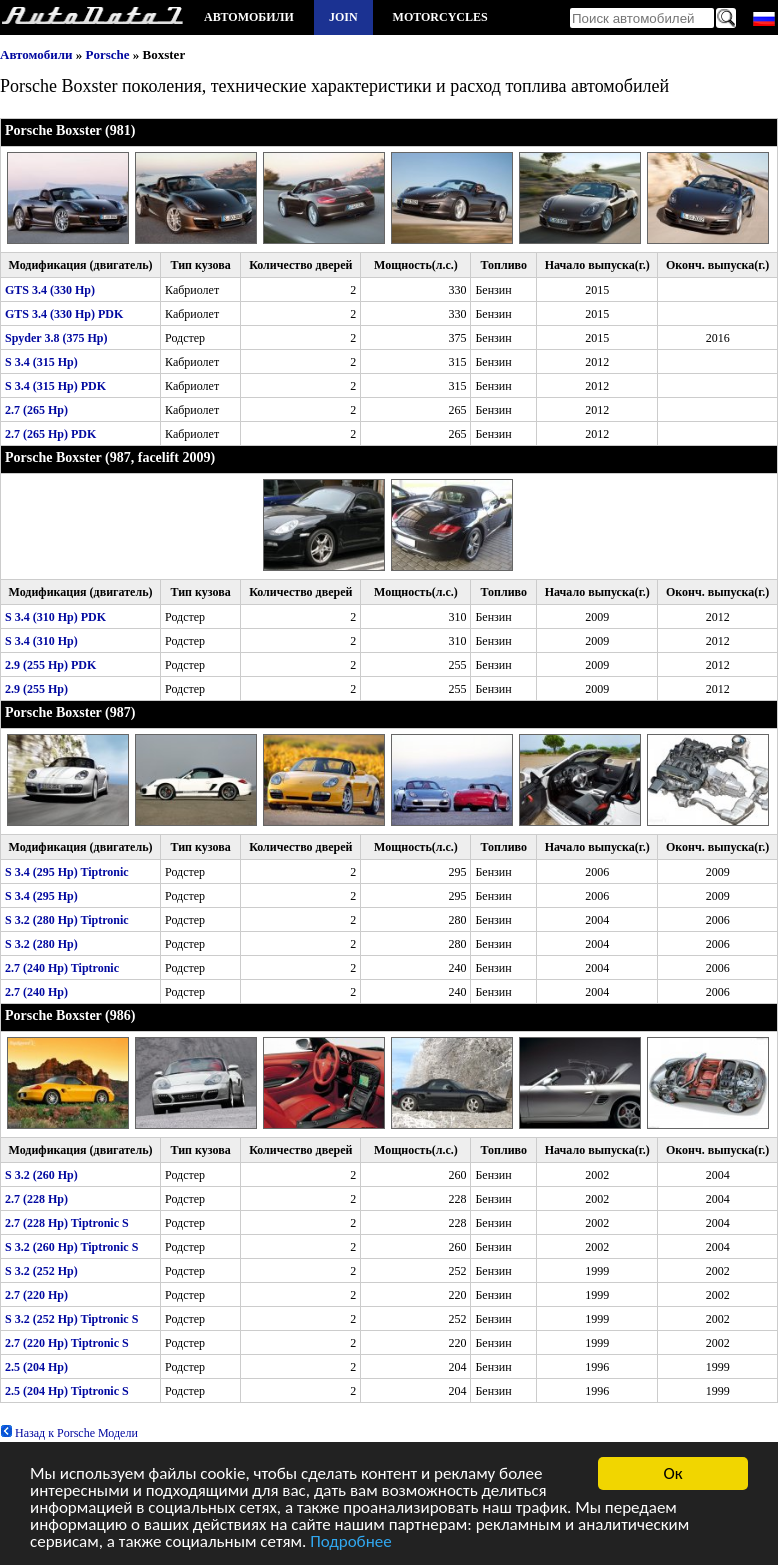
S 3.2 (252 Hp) (41, 1271)
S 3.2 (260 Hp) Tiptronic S (71, 1247)
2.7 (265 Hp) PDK (50, 434)
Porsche (108, 54)
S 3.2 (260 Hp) (41, 1175)
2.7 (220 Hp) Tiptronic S (67, 1343)
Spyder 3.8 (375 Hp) (56, 338)
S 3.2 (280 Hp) (41, 944)
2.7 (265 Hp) (36, 410)
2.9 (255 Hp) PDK (50, 665)
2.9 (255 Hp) (36, 689)
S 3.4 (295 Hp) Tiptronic (67, 872)
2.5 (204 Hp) (36, 1367)
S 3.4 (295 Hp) (41, 896)
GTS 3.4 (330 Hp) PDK (64, 314)
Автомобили (249, 17)
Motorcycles (440, 17)
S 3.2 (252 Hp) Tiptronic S (71, 1319)
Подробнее (351, 1542)
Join (343, 17)
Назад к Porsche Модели (69, 1433)
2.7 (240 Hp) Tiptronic (62, 968)
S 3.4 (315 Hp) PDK (55, 386)
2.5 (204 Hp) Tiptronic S (67, 1391)
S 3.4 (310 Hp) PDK (55, 617)
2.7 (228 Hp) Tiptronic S (67, 1223)
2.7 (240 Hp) (36, 992)
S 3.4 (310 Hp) (41, 641)
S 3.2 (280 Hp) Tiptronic (67, 920)
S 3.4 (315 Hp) (41, 362)
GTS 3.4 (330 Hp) (50, 290)
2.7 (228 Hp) (36, 1199)
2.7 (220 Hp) (36, 1295)
